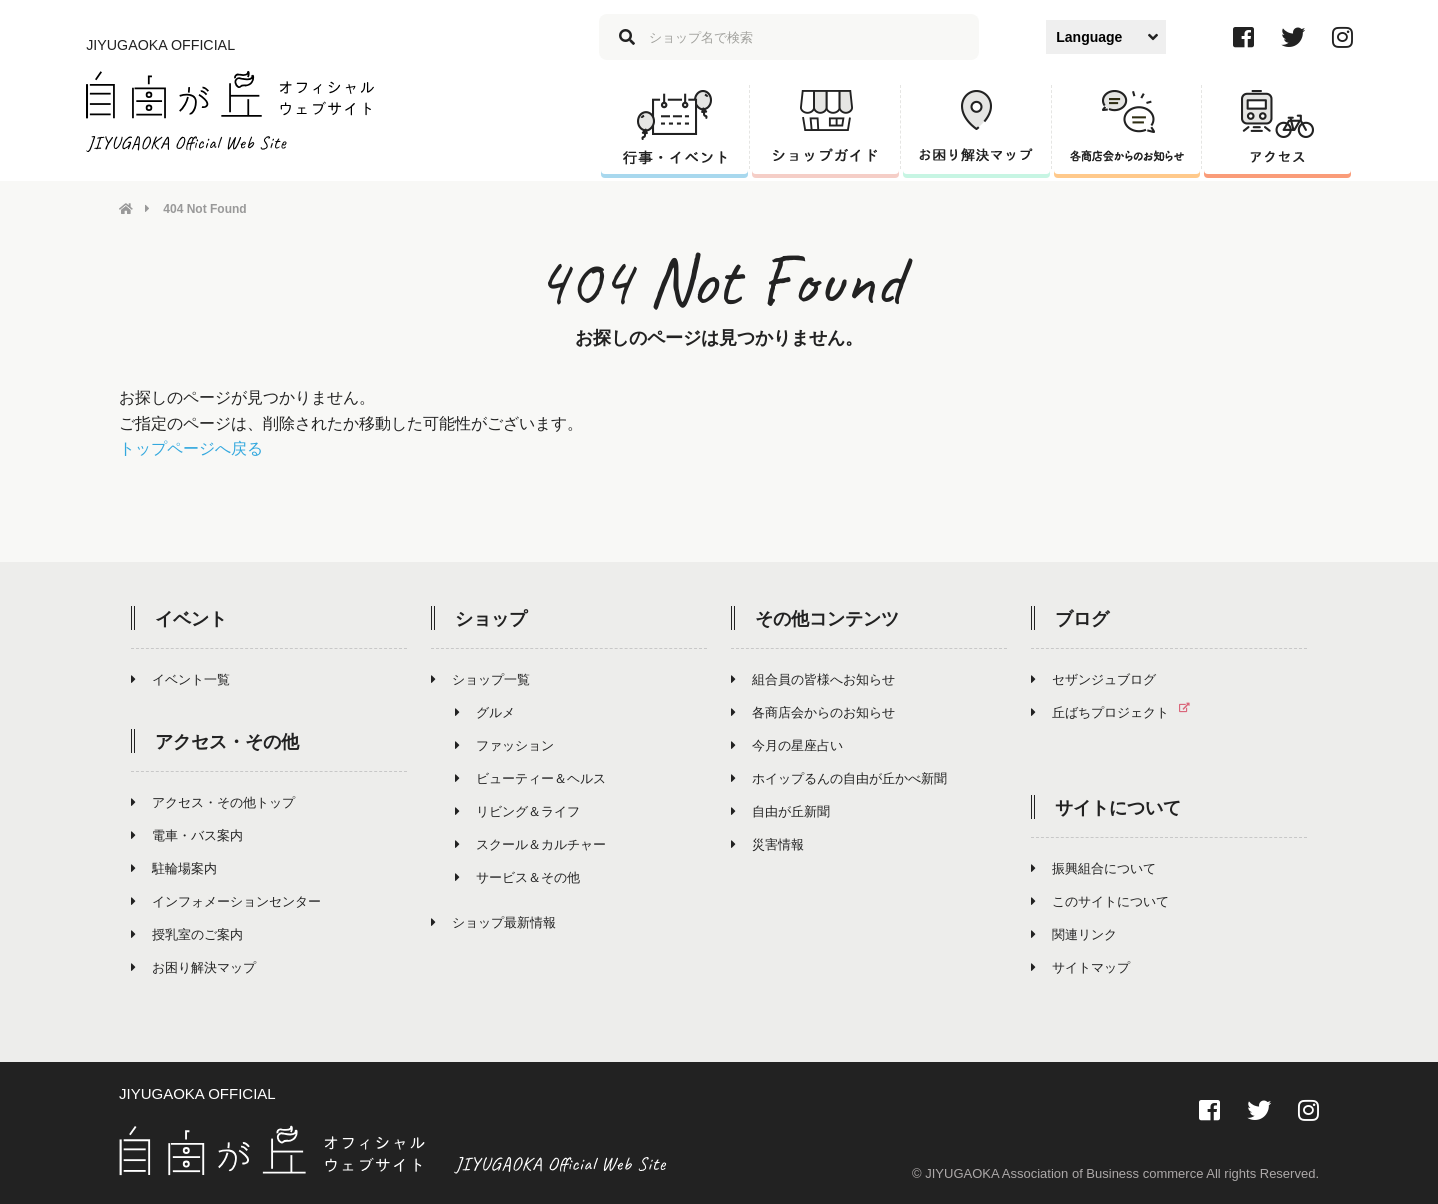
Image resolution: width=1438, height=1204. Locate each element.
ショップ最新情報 (493, 921)
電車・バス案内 (187, 834)
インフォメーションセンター (226, 900)
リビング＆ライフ (517, 810)
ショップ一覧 (480, 678)
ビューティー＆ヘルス (530, 777)
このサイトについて (1100, 900)
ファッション (504, 744)
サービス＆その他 (517, 876)
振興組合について (1093, 867)
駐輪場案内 (174, 867)
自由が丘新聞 (780, 810)
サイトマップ (1080, 966)
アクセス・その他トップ (213, 801)
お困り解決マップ (193, 966)
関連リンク (1074, 933)
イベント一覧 (180, 678)
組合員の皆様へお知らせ (813, 678)
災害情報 (767, 843)
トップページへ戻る (191, 448)
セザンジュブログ (1093, 678)
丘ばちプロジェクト (1118, 711)
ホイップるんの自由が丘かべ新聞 (839, 777)
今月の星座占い (787, 744)
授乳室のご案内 (187, 933)
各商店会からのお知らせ (813, 711)
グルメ (485, 711)
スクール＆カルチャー (530, 843)
